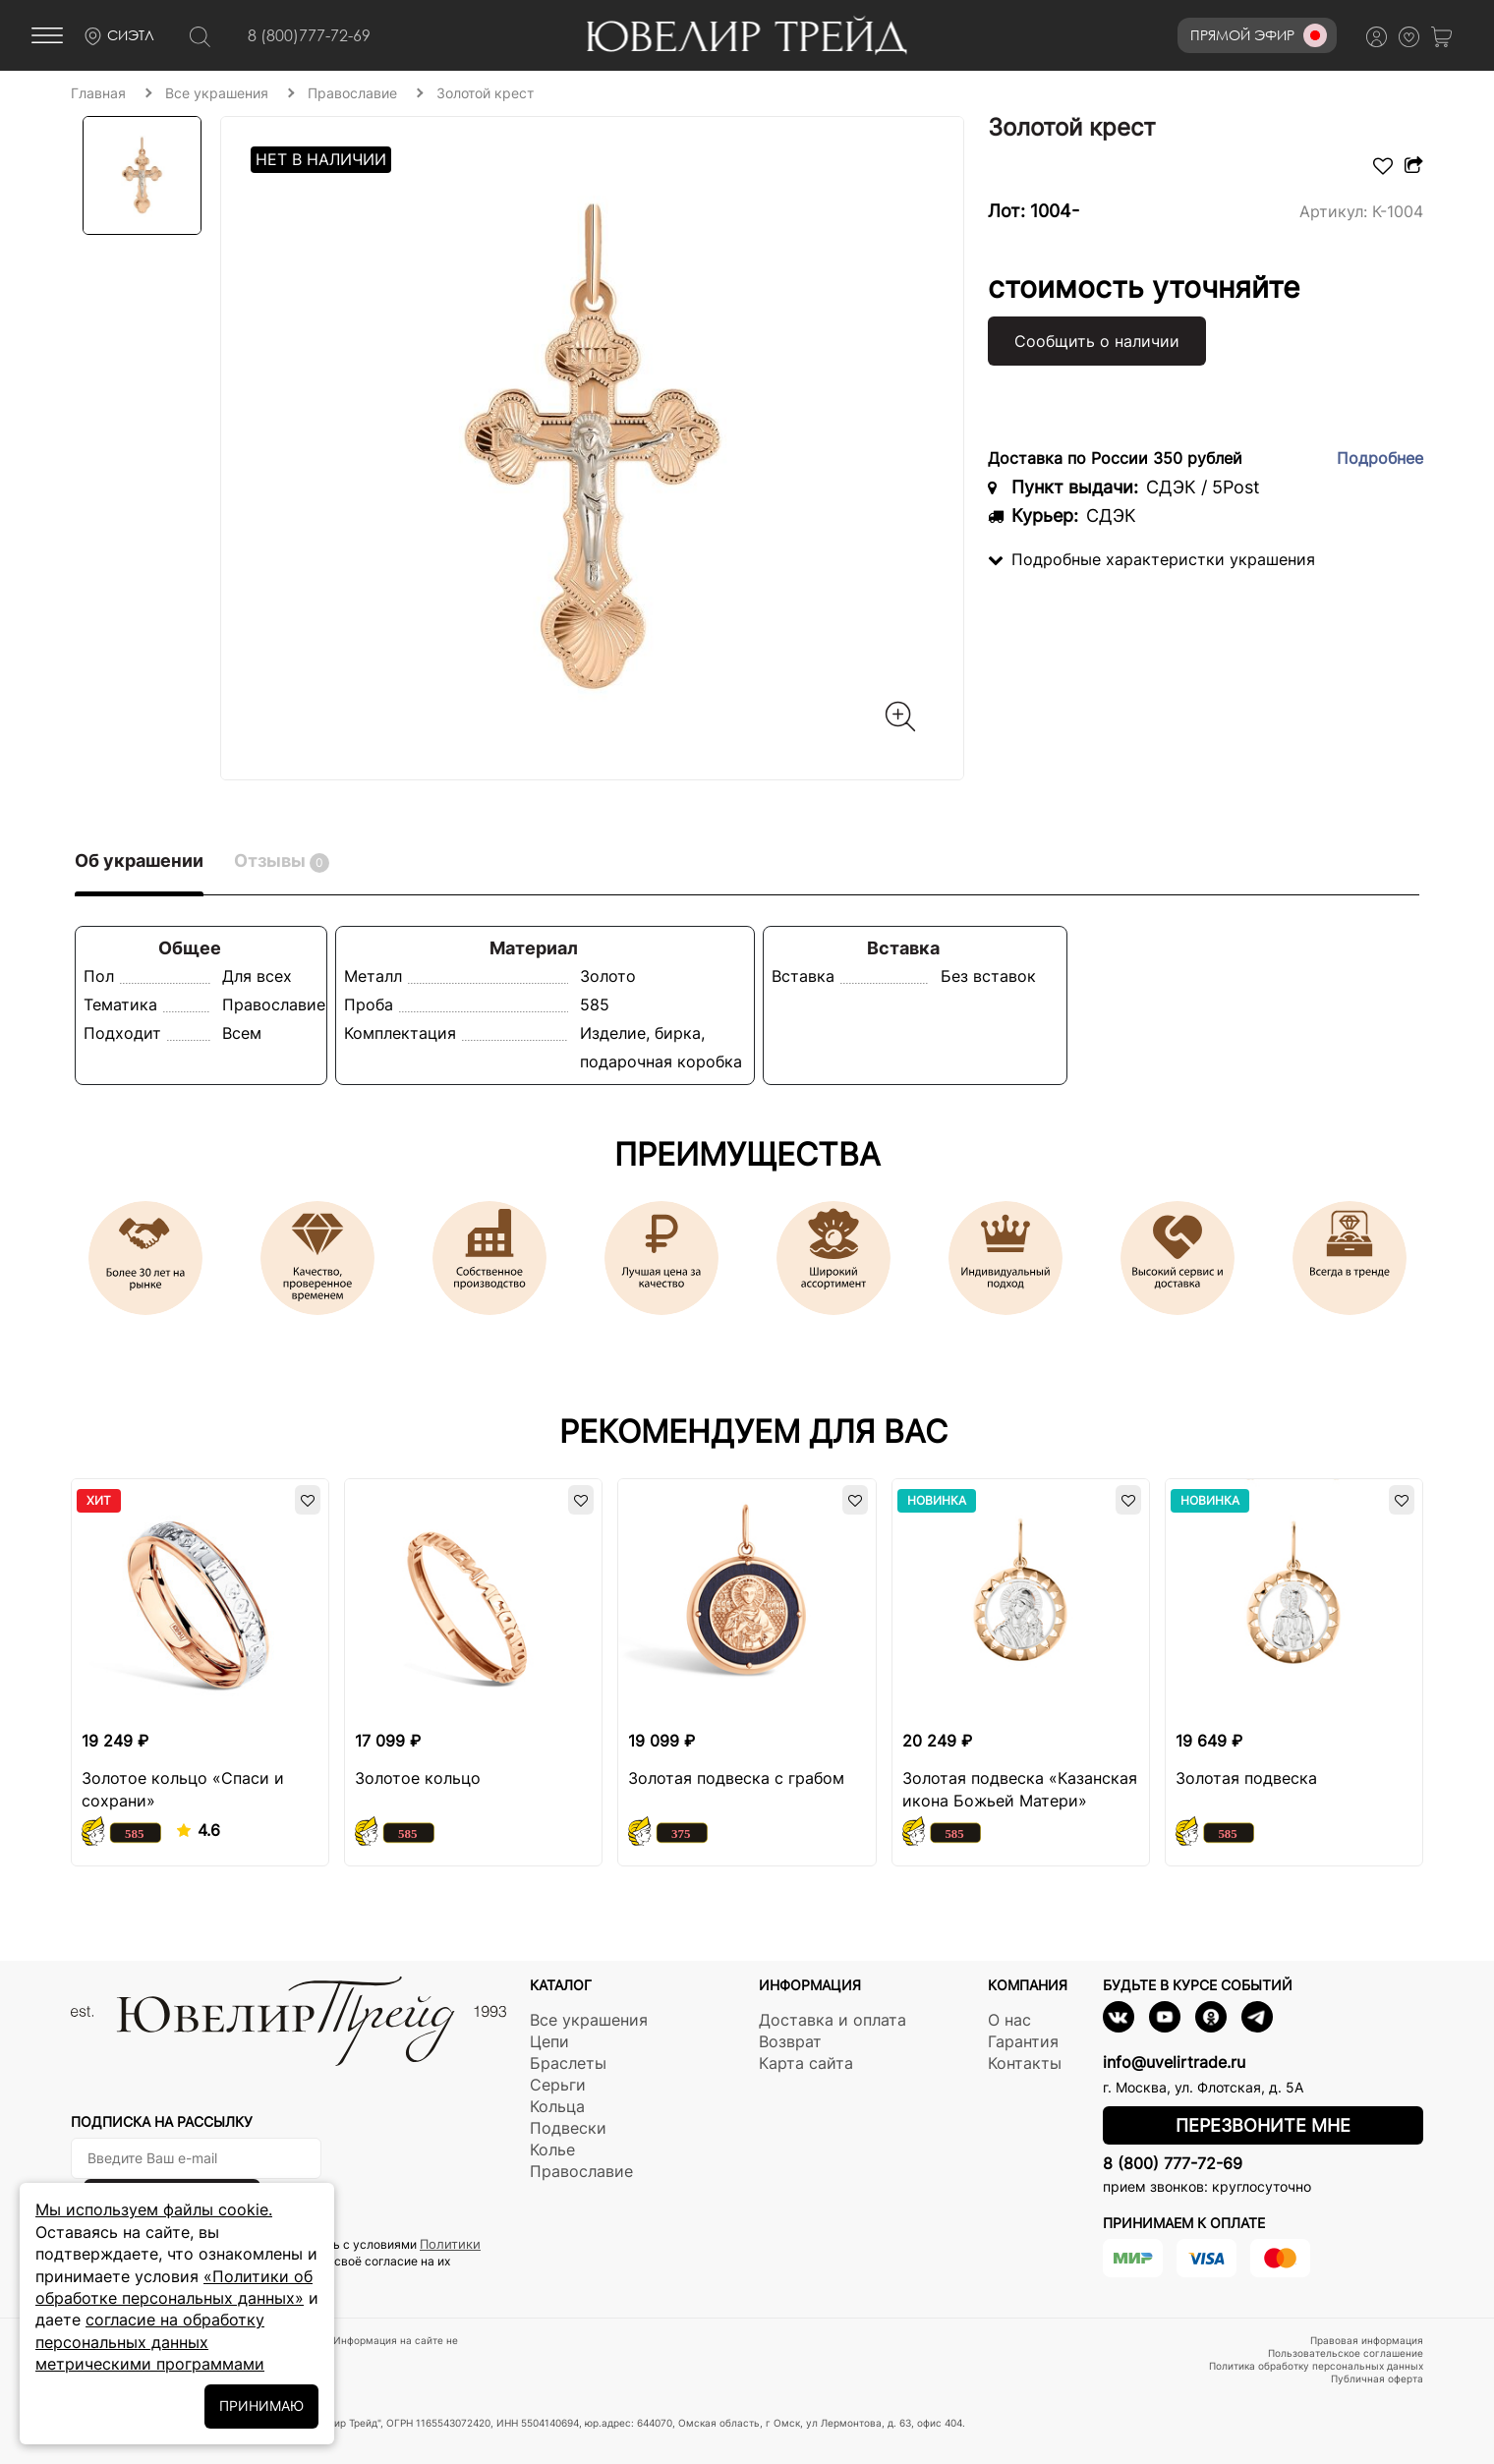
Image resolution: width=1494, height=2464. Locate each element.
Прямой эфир (1258, 35)
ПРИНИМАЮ (261, 2405)
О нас (1009, 2020)
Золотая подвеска (1246, 1778)
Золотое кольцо (418, 1778)
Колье (552, 2149)
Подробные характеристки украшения (1151, 559)
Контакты (1025, 2063)
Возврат (790, 2041)
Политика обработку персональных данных (1316, 2366)
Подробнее (1380, 458)
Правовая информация (1366, 2340)
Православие (581, 2171)
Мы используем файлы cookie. (153, 2209)
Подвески (568, 2128)
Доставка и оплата (832, 2020)
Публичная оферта (1377, 2378)
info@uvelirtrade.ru (1174, 2062)
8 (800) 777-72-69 (1172, 2163)
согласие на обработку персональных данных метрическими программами (149, 2342)
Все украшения (589, 2020)
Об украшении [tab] (139, 860)
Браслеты (568, 2063)
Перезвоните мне (1263, 2125)
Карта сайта (806, 2063)
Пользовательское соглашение (1345, 2353)
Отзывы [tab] (281, 861)
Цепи (549, 2041)
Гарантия (1023, 2041)
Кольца (557, 2106)
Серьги (558, 2084)
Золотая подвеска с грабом (736, 1778)
